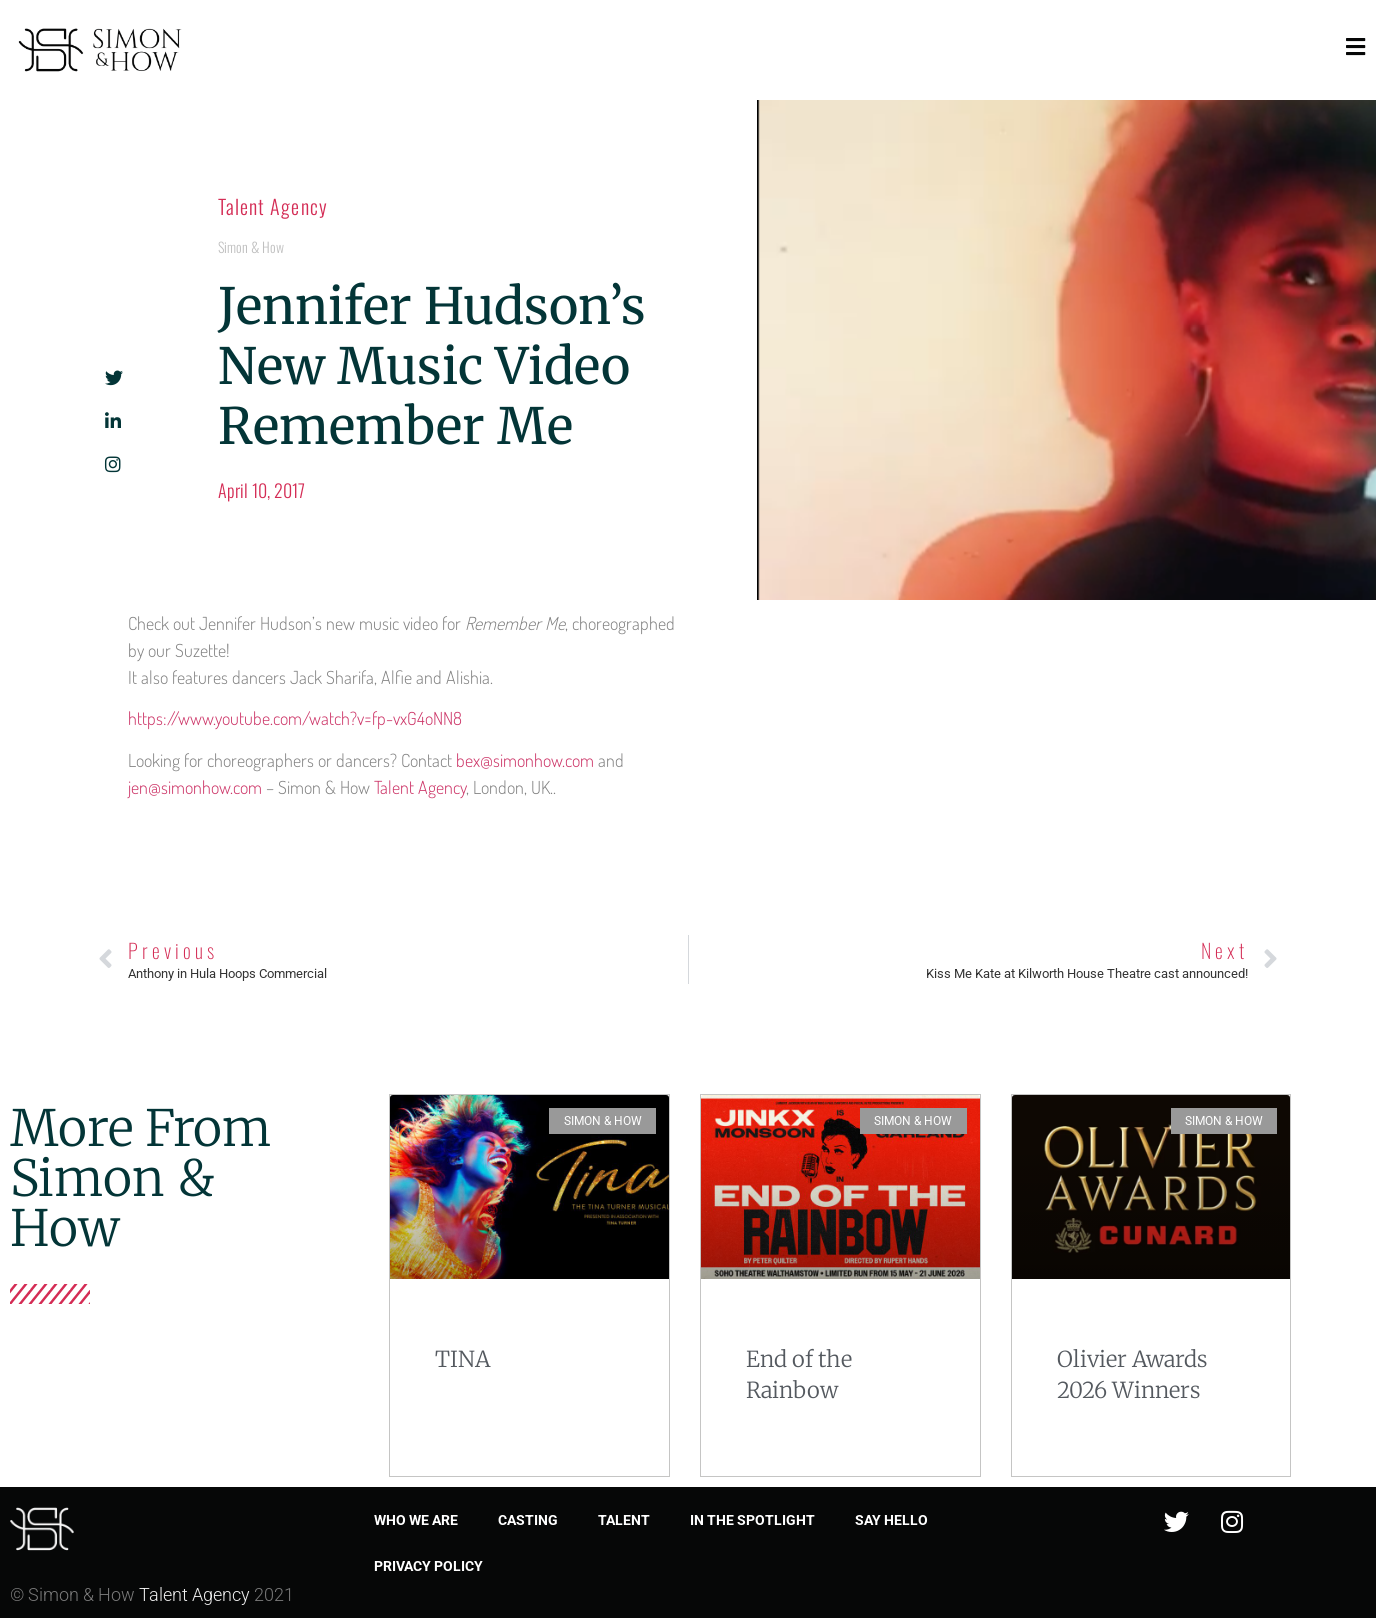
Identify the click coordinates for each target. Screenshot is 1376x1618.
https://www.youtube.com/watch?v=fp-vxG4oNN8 (295, 718)
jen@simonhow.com (195, 787)
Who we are (416, 1520)
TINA (462, 1359)
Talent (624, 1520)
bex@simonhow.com (525, 760)
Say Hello (891, 1520)
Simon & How (251, 246)
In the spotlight (752, 1520)
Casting (528, 1520)
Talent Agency (273, 206)
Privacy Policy (428, 1566)
